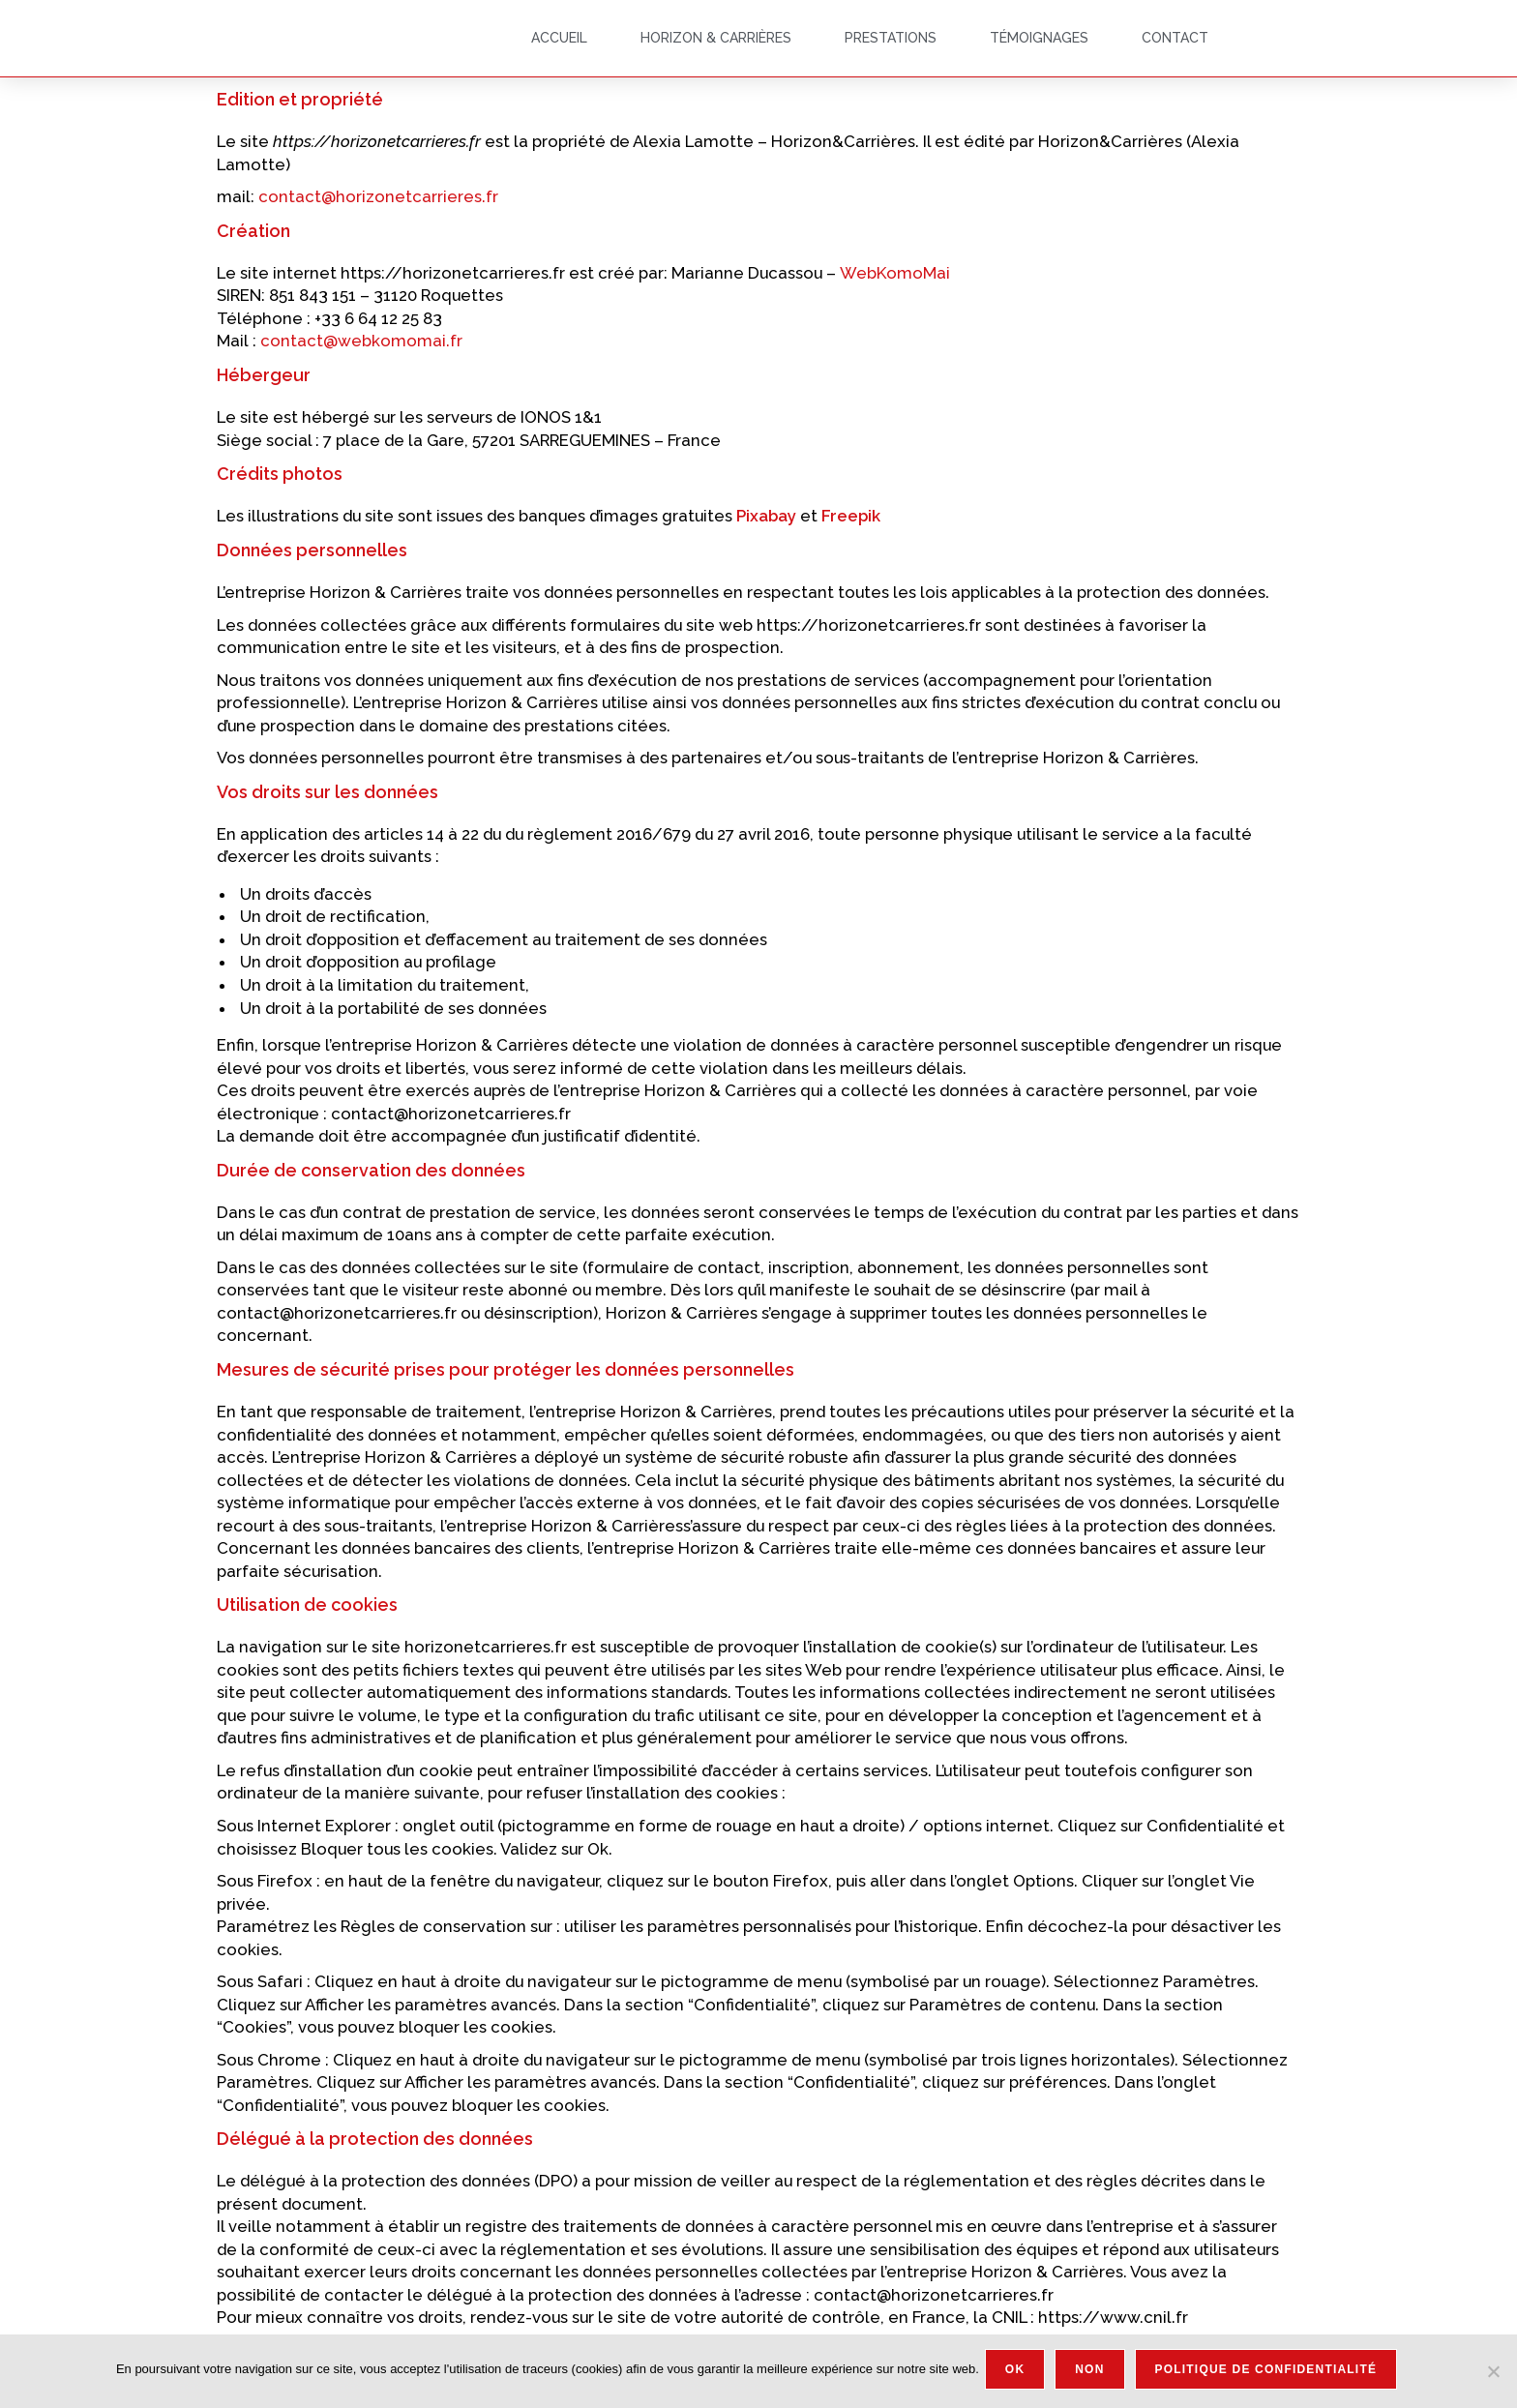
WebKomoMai (897, 272)
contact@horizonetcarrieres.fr (378, 196)
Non (1093, 2373)
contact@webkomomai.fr (361, 340)
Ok (1018, 2373)
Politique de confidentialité (1270, 2373)
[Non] (1492, 2373)
